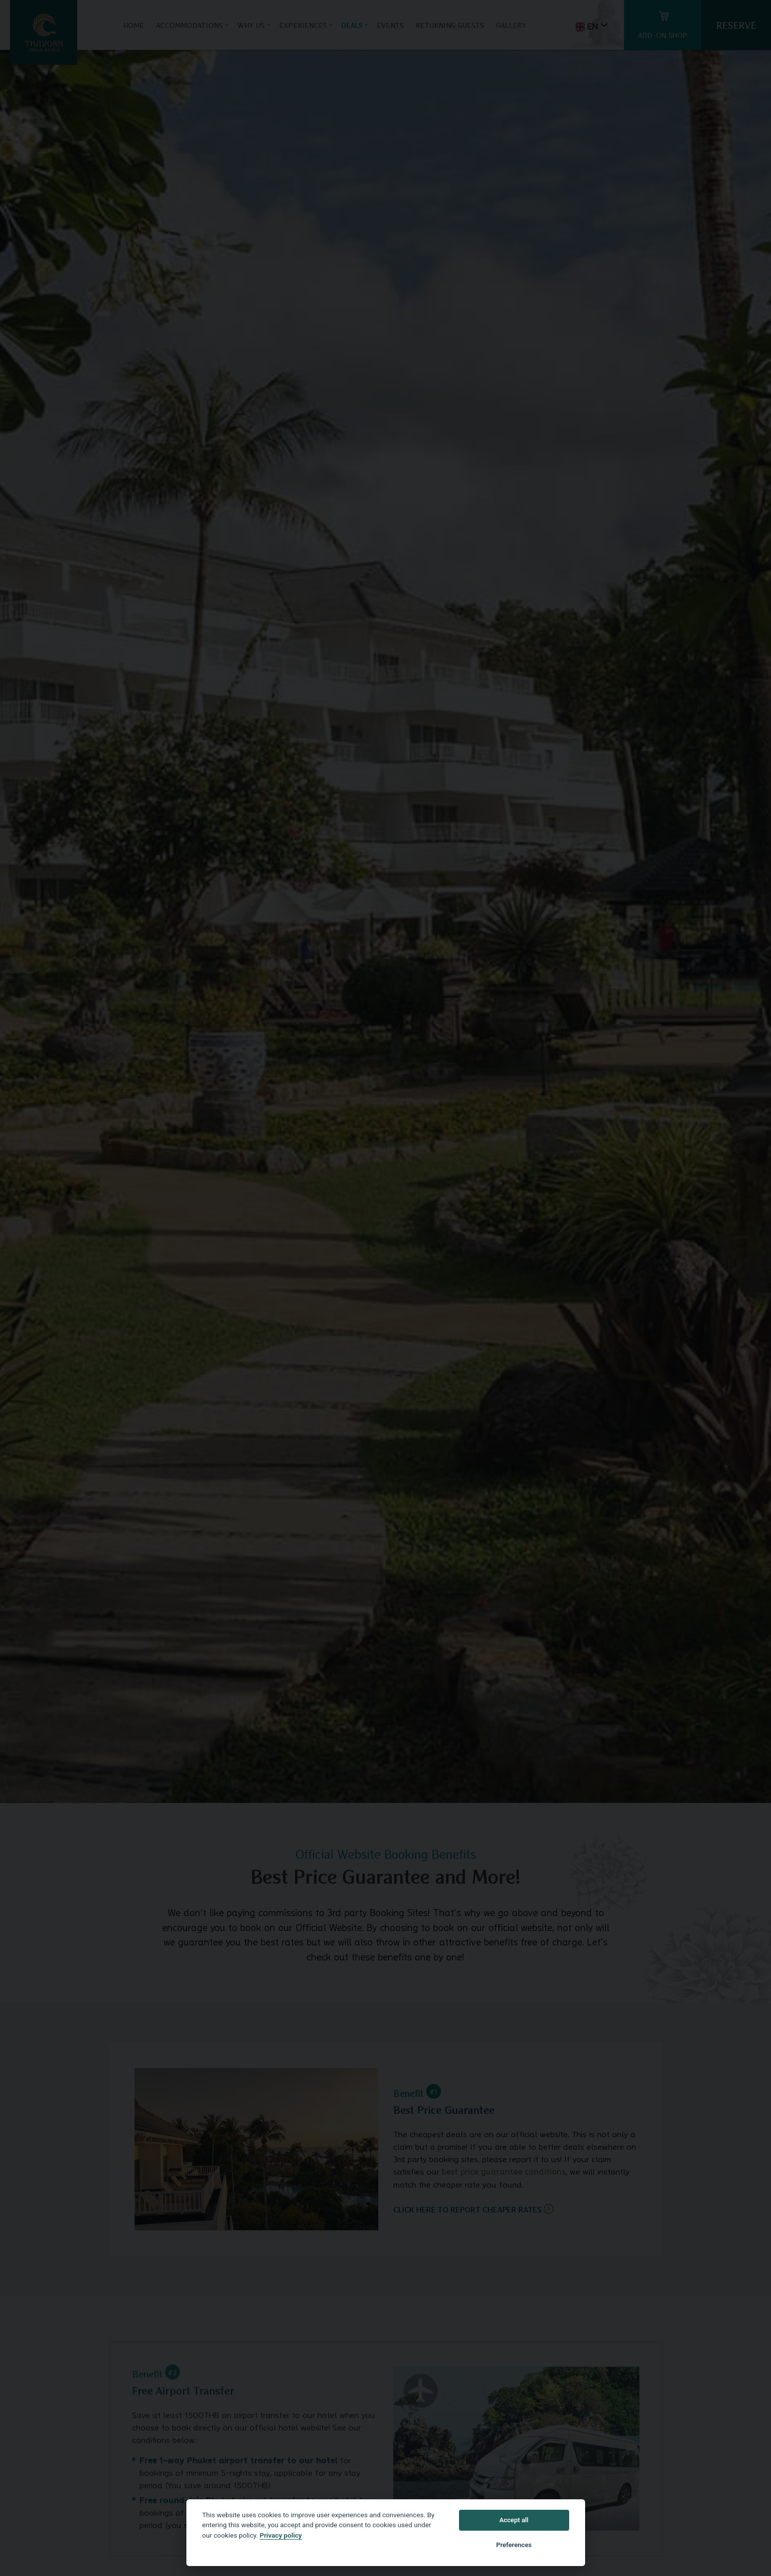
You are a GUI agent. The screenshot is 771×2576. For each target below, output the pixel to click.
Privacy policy (281, 2535)
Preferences (513, 2545)
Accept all (513, 2520)
